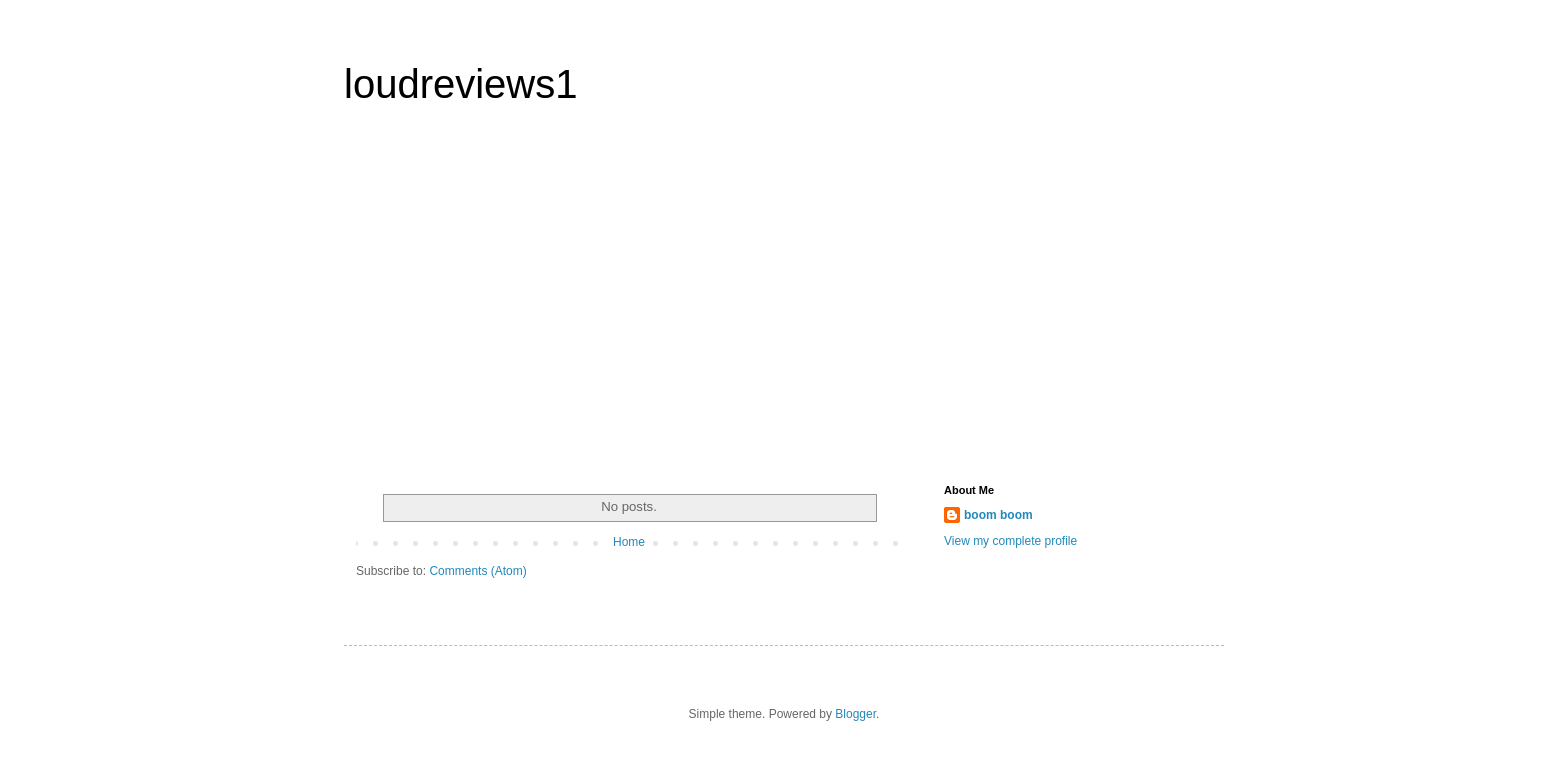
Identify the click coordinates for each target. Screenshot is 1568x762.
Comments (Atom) (477, 571)
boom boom (998, 515)
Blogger (855, 714)
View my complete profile (1010, 541)
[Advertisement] (542, 304)
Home (629, 542)
